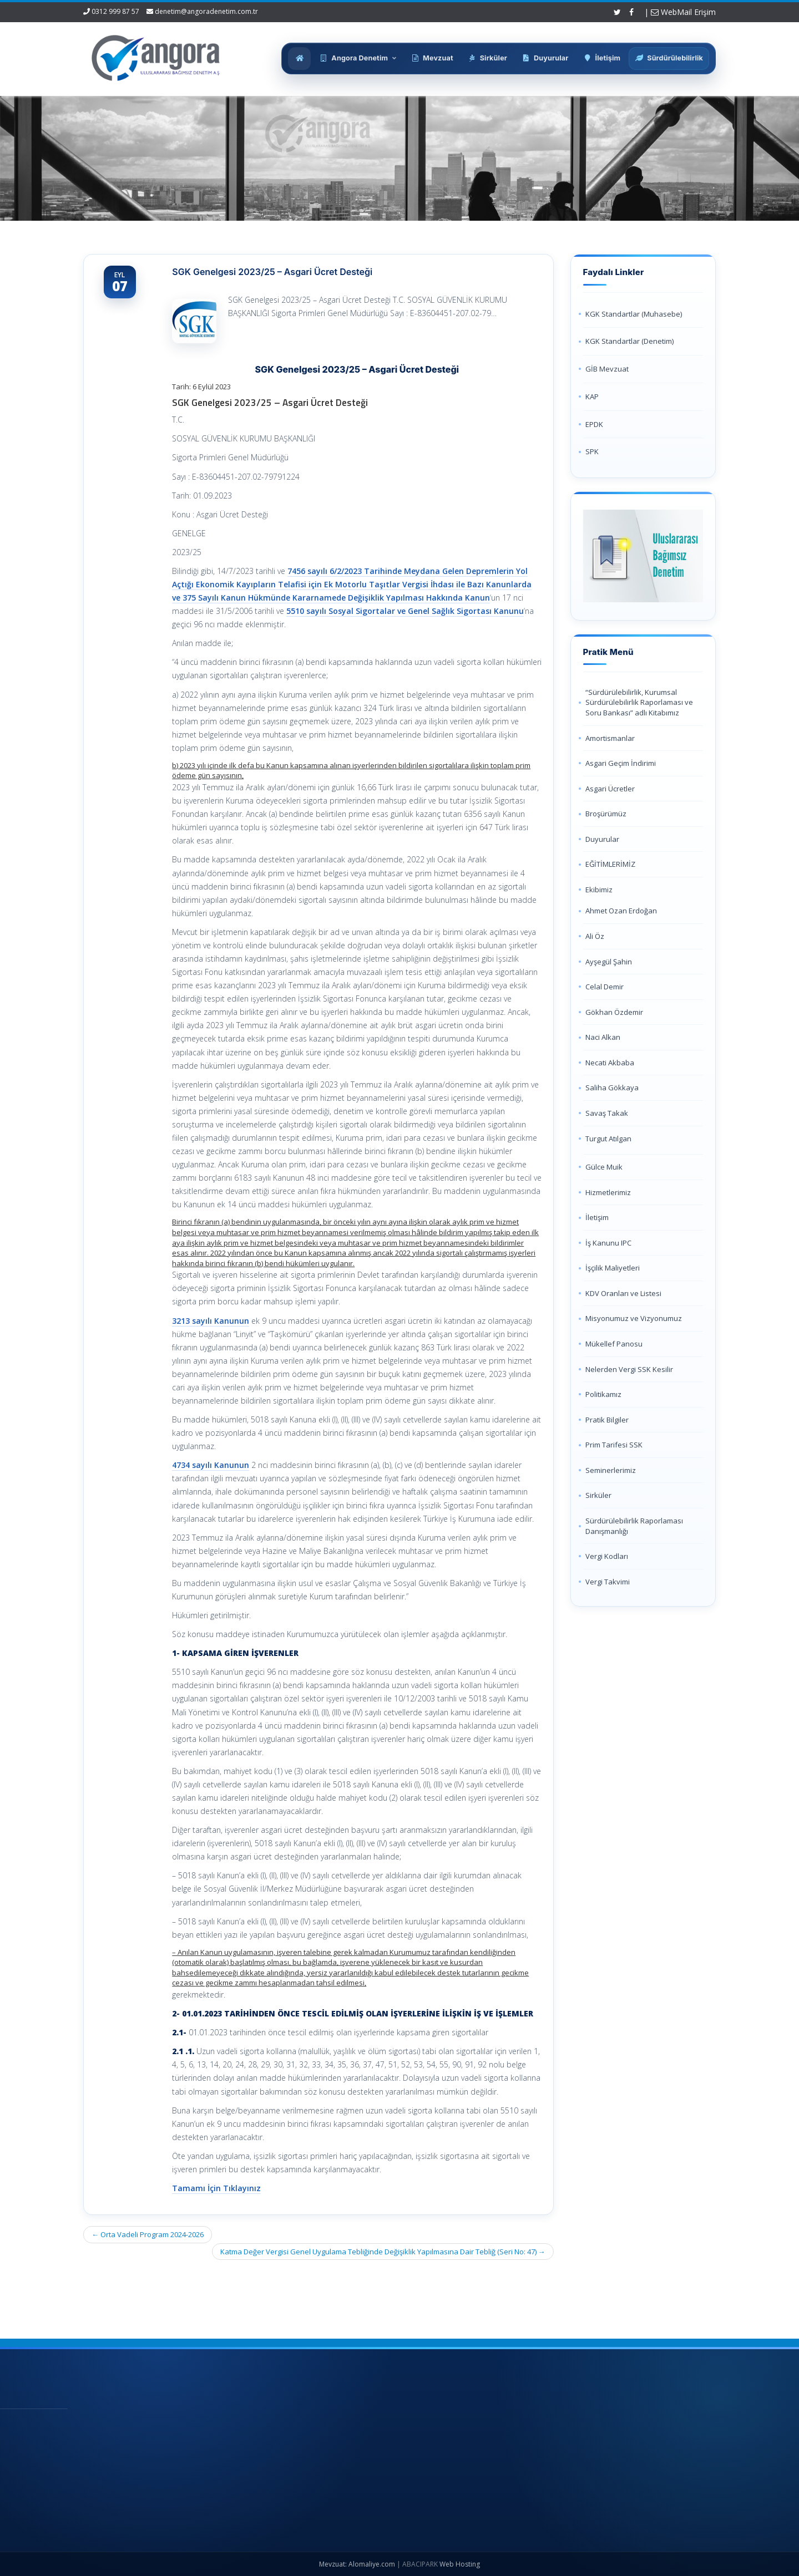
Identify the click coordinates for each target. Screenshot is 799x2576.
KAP (592, 397)
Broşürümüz (605, 814)
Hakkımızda (382, 2444)
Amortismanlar (610, 738)
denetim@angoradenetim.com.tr (206, 11)
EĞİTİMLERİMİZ (610, 864)
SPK (592, 451)
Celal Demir (604, 987)
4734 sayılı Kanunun (210, 1465)
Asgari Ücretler (610, 789)
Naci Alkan (602, 1037)
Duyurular (602, 839)
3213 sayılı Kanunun (210, 1320)
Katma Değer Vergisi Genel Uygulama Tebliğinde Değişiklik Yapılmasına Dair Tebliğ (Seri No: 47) (382, 2252)
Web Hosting (459, 2564)
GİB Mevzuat (607, 369)
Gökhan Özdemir (614, 1012)
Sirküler (598, 1495)
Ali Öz (594, 936)
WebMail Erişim (683, 12)
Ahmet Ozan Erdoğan (621, 911)
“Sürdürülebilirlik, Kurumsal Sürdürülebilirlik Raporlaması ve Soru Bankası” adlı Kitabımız (639, 702)
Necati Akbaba (609, 1063)
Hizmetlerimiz (608, 1192)
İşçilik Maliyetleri (612, 1268)
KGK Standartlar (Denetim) (629, 341)
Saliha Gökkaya (612, 1088)
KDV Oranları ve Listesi (623, 1293)
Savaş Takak (606, 1113)
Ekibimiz (599, 890)
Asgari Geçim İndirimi (620, 763)
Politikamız (603, 1394)
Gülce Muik (604, 1167)
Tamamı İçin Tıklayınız (216, 2188)
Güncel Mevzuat (390, 2481)
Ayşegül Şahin (608, 962)
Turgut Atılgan (608, 1139)
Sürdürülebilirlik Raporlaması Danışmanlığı (634, 1526)
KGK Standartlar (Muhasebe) (633, 314)
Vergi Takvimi (607, 1582)
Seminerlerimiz (610, 1470)
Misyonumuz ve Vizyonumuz (633, 1318)
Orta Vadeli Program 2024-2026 (148, 2234)
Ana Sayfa (380, 2426)
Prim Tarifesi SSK (614, 1445)
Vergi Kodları (606, 1556)
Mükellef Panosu (614, 1344)
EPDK (594, 424)
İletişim (597, 1217)
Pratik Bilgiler (607, 1420)
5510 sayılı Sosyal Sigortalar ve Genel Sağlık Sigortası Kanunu (405, 611)
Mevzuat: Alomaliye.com (357, 2564)
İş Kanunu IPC (608, 1243)
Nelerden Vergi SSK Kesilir (629, 1369)
